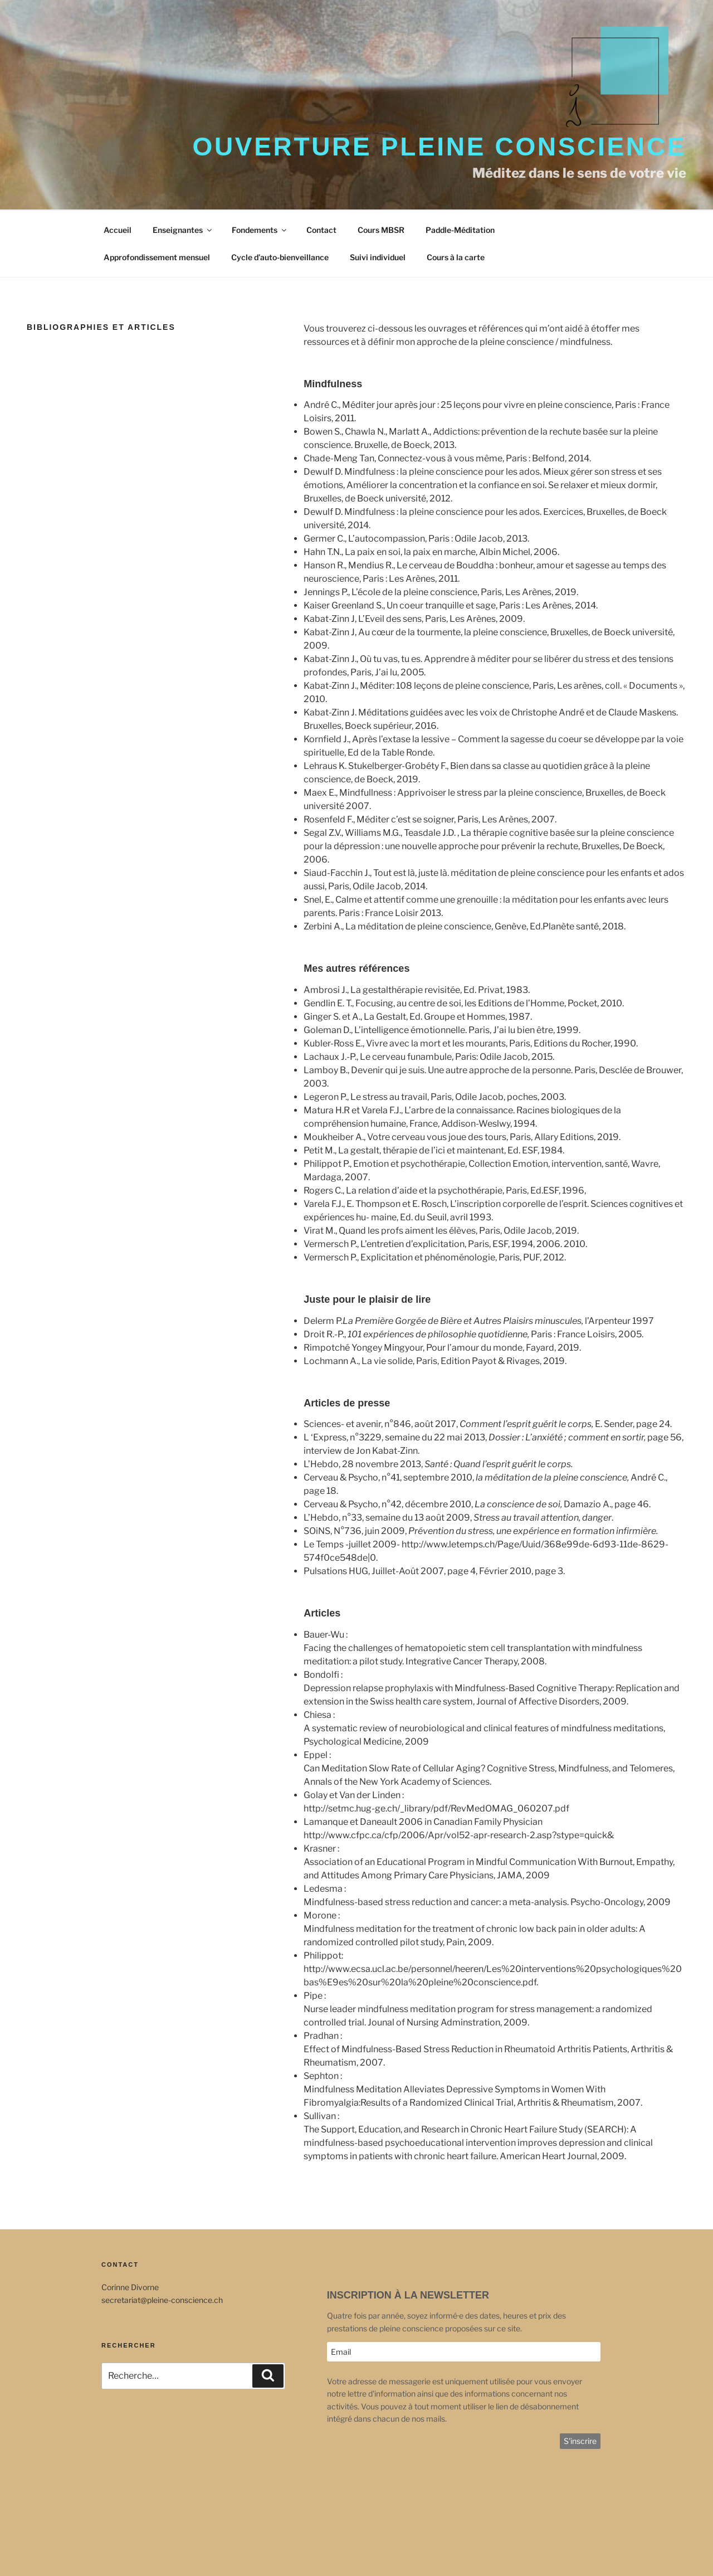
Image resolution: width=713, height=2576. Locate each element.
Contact (321, 230)
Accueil (117, 230)
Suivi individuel (378, 257)
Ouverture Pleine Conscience (439, 146)
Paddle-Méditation (460, 230)
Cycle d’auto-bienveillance (280, 257)
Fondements (260, 230)
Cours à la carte (456, 257)
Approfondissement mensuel (157, 257)
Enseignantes (183, 230)
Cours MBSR (381, 230)
